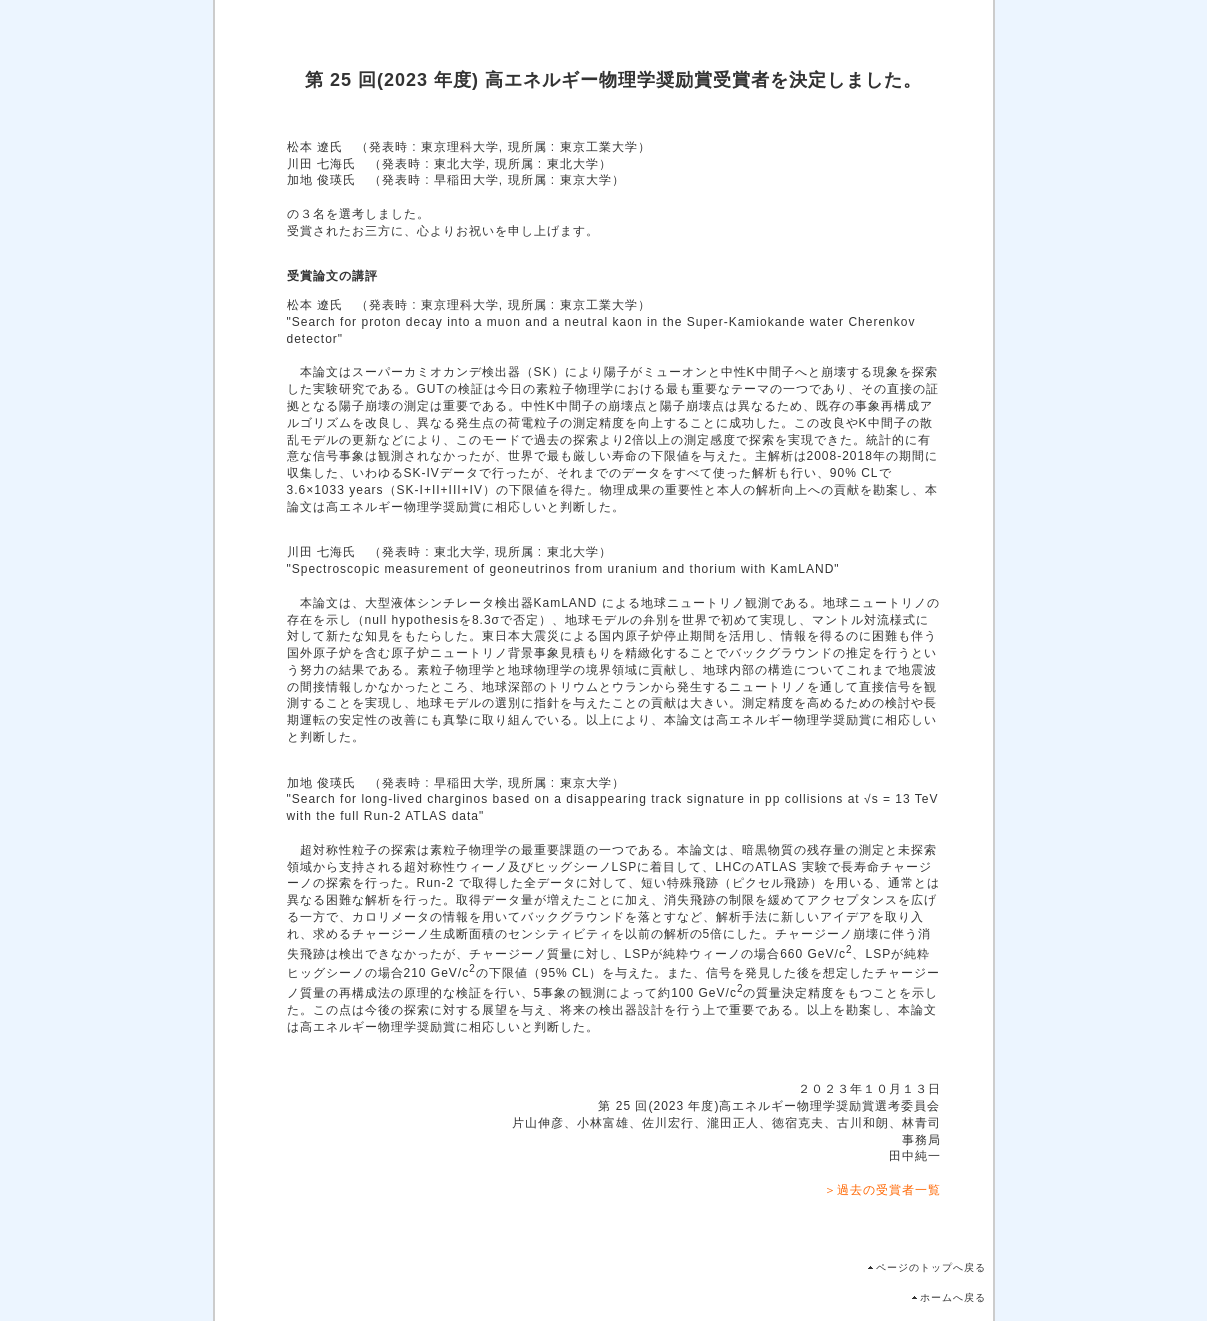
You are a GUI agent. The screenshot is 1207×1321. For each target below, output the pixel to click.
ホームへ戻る (953, 1297)
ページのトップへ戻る (931, 1267)
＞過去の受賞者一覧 (882, 1190)
